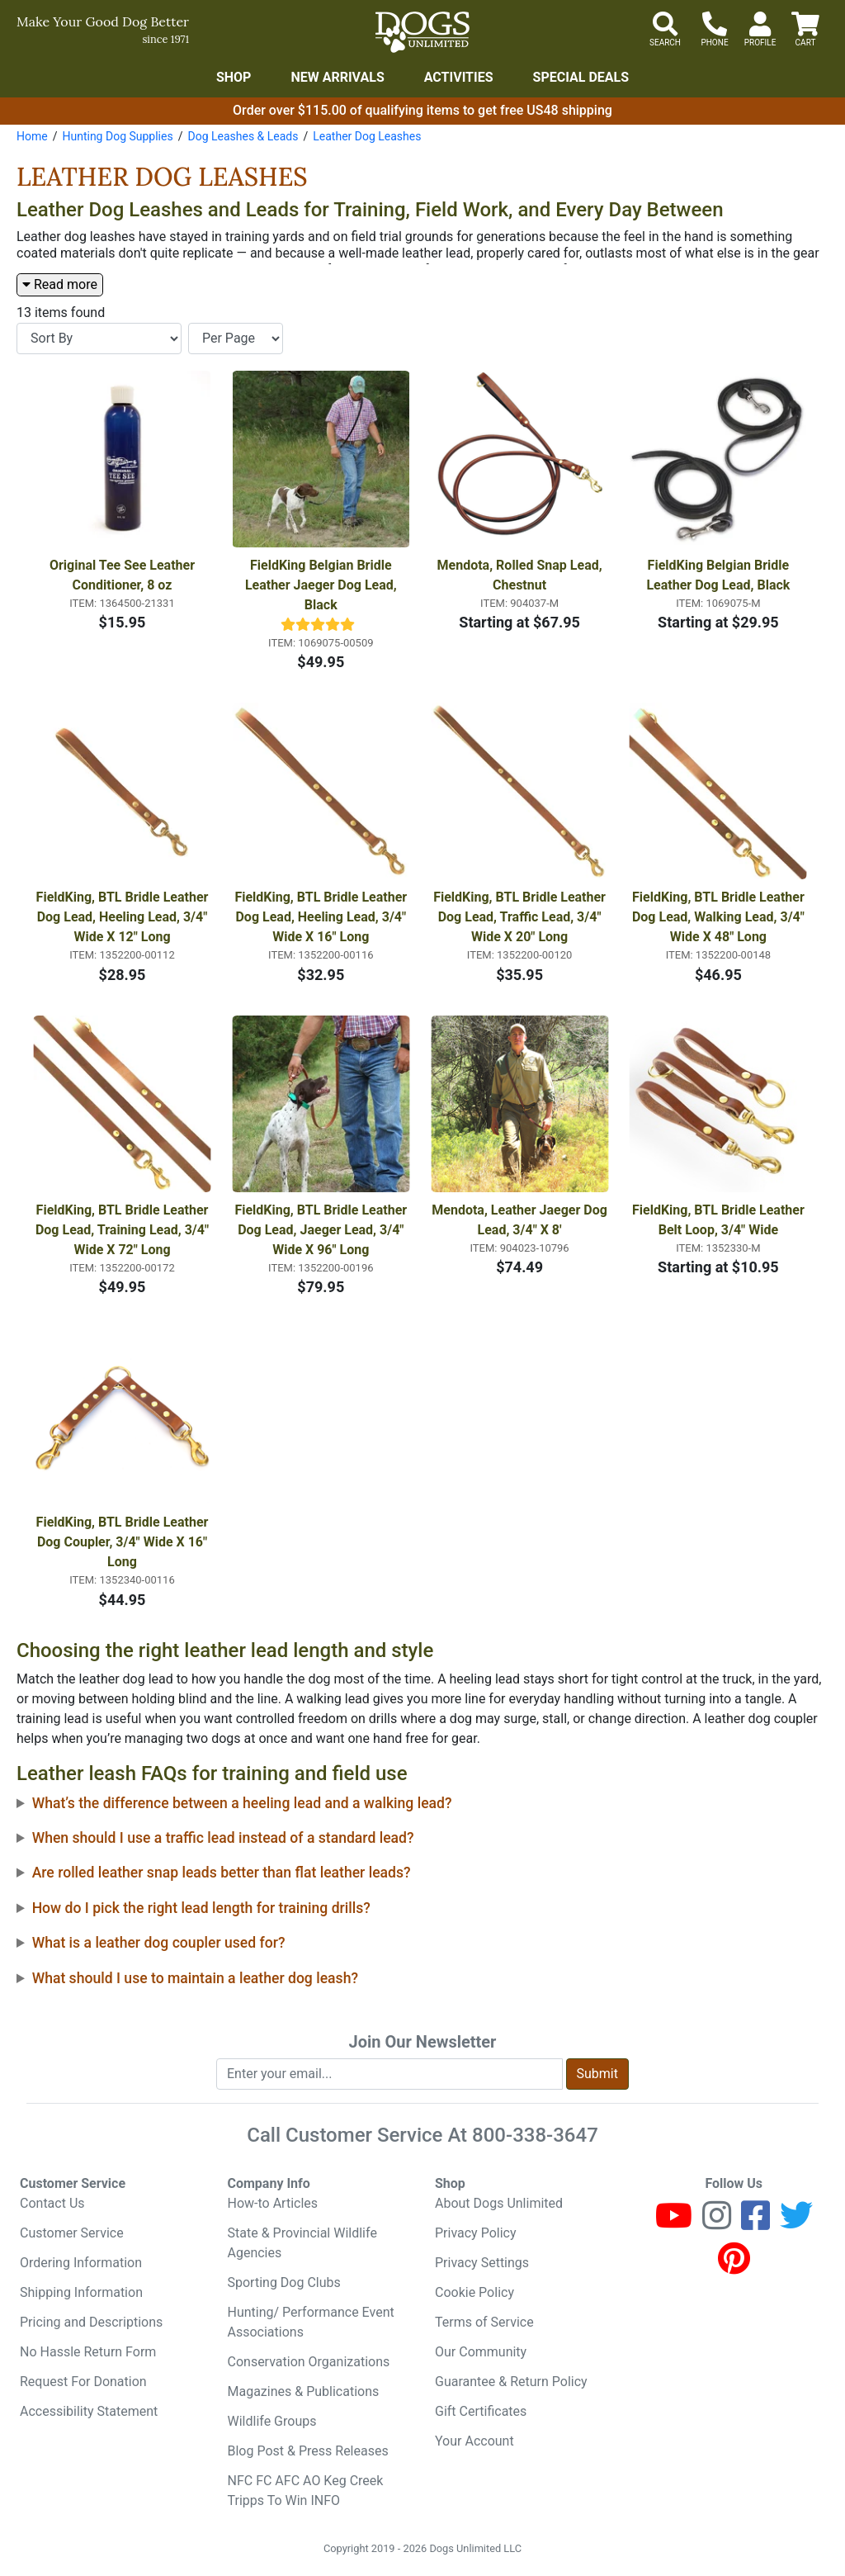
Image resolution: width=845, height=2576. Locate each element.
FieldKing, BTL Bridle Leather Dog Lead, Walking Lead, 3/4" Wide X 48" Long (719, 917)
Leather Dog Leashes (367, 136)
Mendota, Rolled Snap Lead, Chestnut (521, 575)
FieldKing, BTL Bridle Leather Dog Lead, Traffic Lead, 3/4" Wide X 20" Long (520, 917)
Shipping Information (81, 2292)
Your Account (474, 2441)
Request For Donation (83, 2381)
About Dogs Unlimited (499, 2203)
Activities (458, 77)
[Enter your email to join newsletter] (389, 2074)
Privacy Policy (476, 2233)
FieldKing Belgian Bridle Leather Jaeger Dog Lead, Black (322, 585)
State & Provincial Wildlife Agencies (302, 2243)
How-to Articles (273, 2203)
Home (32, 136)
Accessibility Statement (89, 2411)
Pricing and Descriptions (91, 2322)
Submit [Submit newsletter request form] (597, 2073)
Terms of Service (484, 2322)
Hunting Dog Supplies (117, 136)
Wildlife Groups (272, 2421)
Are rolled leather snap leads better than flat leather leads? (221, 1872)
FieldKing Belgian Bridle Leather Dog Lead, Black (719, 575)
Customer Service (72, 2233)
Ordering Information (81, 2263)
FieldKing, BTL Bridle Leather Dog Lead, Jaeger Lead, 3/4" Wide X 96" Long (321, 1229)
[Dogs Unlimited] (422, 32)
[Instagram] (716, 2223)
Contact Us (52, 2203)
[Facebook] (755, 2223)
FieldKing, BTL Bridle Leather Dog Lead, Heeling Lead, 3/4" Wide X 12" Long (123, 917)
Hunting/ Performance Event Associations (311, 2322)
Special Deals (581, 77)
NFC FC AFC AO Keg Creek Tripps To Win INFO (306, 2490)
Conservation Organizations (309, 2362)
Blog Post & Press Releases (308, 2451)
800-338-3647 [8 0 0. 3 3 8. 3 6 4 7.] (535, 2135)
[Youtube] (673, 2223)
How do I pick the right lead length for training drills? (201, 1908)
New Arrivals (337, 77)
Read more (59, 284)
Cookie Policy (474, 2292)
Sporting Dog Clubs (284, 2282)
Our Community (480, 2352)
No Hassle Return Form (88, 2352)
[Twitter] (796, 2223)
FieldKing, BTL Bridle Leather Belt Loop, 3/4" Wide (719, 1220)
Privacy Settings (482, 2263)
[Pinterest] (734, 2266)
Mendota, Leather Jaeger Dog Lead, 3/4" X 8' (520, 1220)
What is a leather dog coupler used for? (159, 1942)
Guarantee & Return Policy (511, 2381)
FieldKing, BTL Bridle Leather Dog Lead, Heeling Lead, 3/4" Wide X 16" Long (321, 917)
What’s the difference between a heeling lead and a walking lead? (242, 1803)
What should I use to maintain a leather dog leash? (195, 1978)
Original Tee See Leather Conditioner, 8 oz (124, 575)
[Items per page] (235, 338)
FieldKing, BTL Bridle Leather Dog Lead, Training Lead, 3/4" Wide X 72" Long (123, 1229)
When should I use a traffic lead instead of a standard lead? (223, 1838)
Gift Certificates (480, 2411)
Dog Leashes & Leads (242, 136)
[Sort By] (99, 338)
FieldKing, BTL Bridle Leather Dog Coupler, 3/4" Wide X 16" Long (123, 1542)
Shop (234, 77)
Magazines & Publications (304, 2391)
